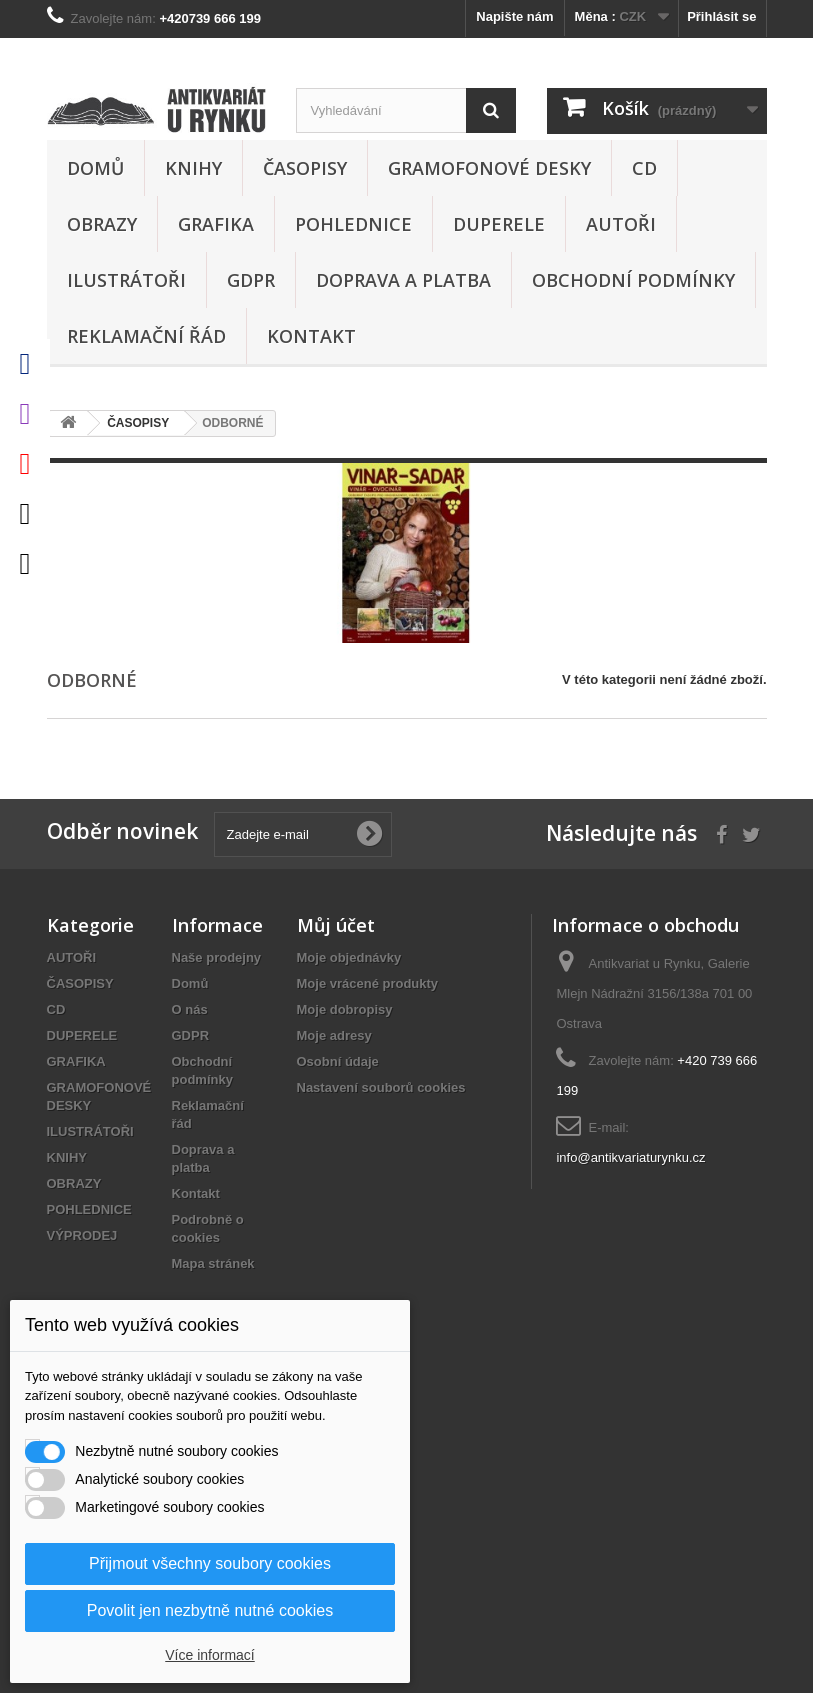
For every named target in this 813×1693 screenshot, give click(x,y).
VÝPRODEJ (82, 1235)
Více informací (209, 1655)
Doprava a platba (403, 280)
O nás (190, 1009)
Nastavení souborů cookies (381, 1087)
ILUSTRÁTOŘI (126, 280)
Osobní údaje (338, 1061)
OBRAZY (102, 224)
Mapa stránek (213, 1263)
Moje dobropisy (345, 1009)
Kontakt (311, 336)
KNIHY (193, 168)
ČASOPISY (305, 168)
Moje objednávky (349, 957)
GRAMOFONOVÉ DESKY (489, 168)
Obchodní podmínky (633, 280)
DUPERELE (499, 224)
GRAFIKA (216, 224)
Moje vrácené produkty (368, 983)
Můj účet (336, 925)
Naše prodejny (217, 957)
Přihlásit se (721, 16)
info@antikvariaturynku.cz (630, 1157)
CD (644, 168)
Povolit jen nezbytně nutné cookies (210, 1610)
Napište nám (514, 16)
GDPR (251, 280)
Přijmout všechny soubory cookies (210, 1563)
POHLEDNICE (353, 224)
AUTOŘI (621, 224)
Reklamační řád (146, 336)
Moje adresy (334, 1035)
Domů (95, 168)
